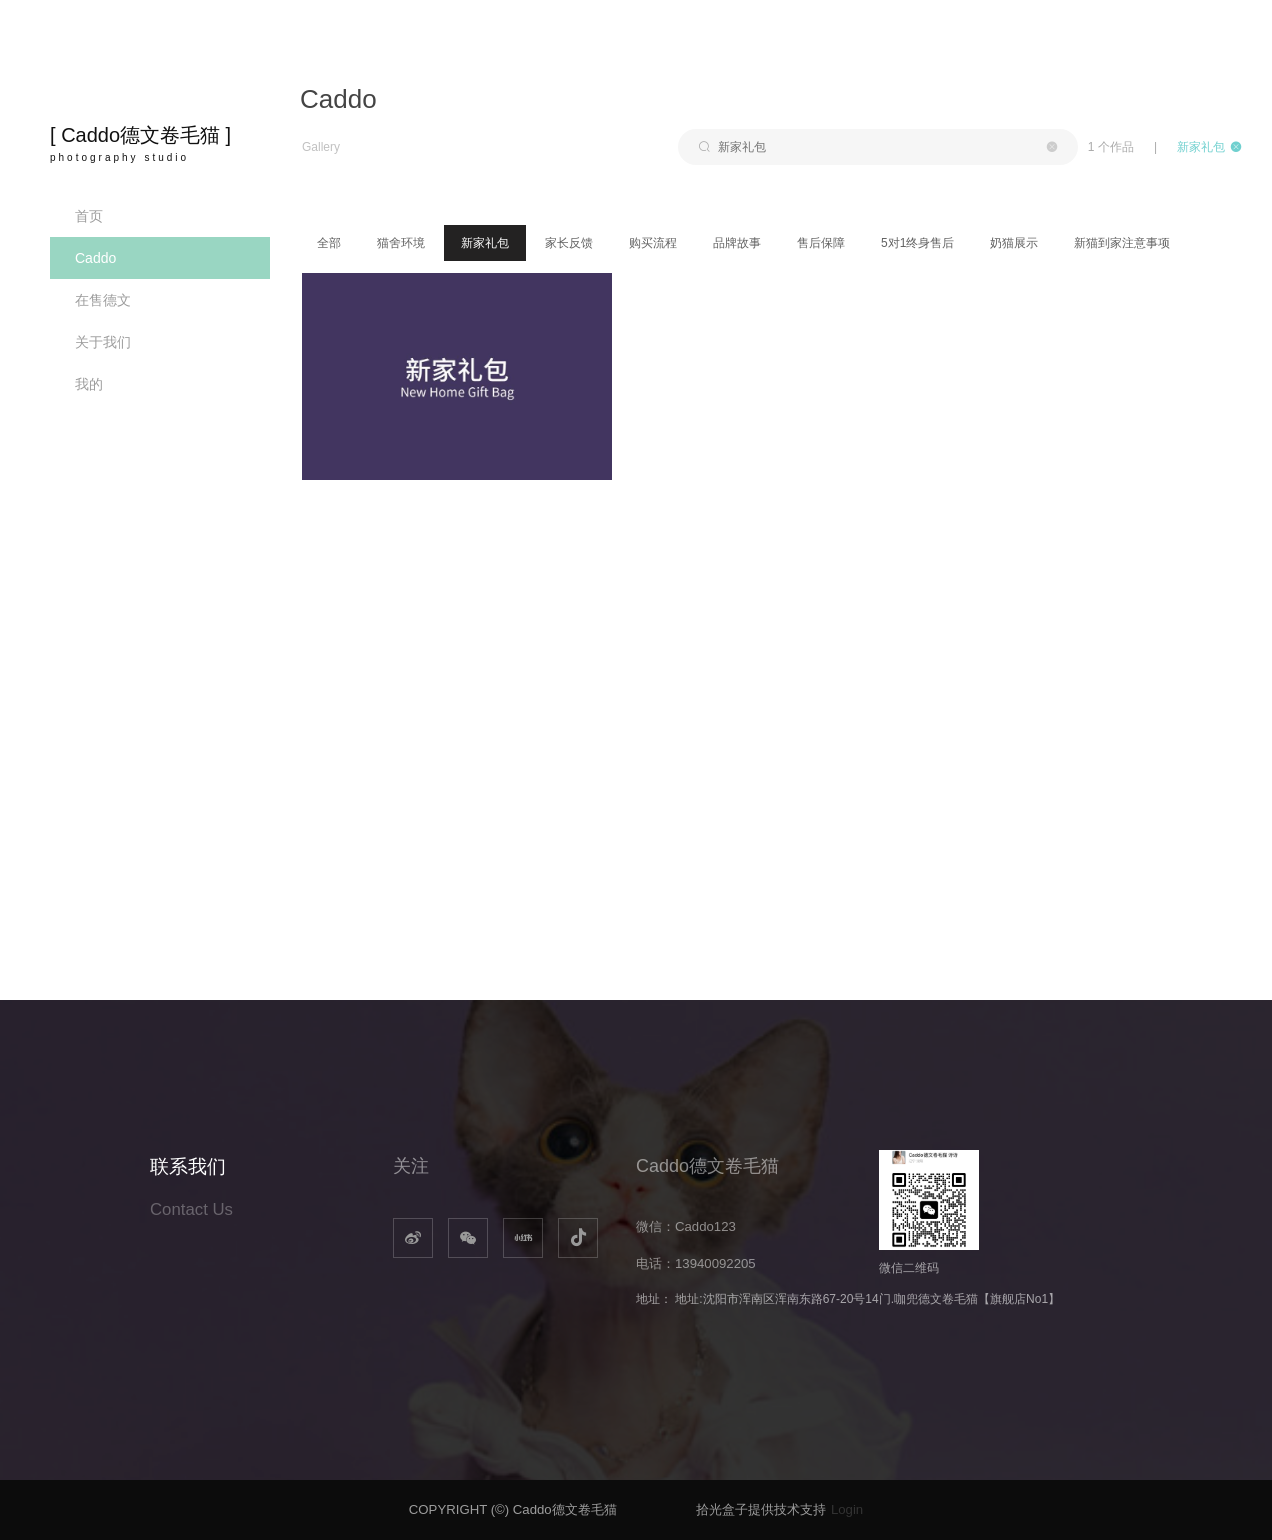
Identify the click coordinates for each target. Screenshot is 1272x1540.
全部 (329, 243)
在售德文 (103, 300)
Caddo (95, 258)
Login (847, 1509)
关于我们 (103, 342)
